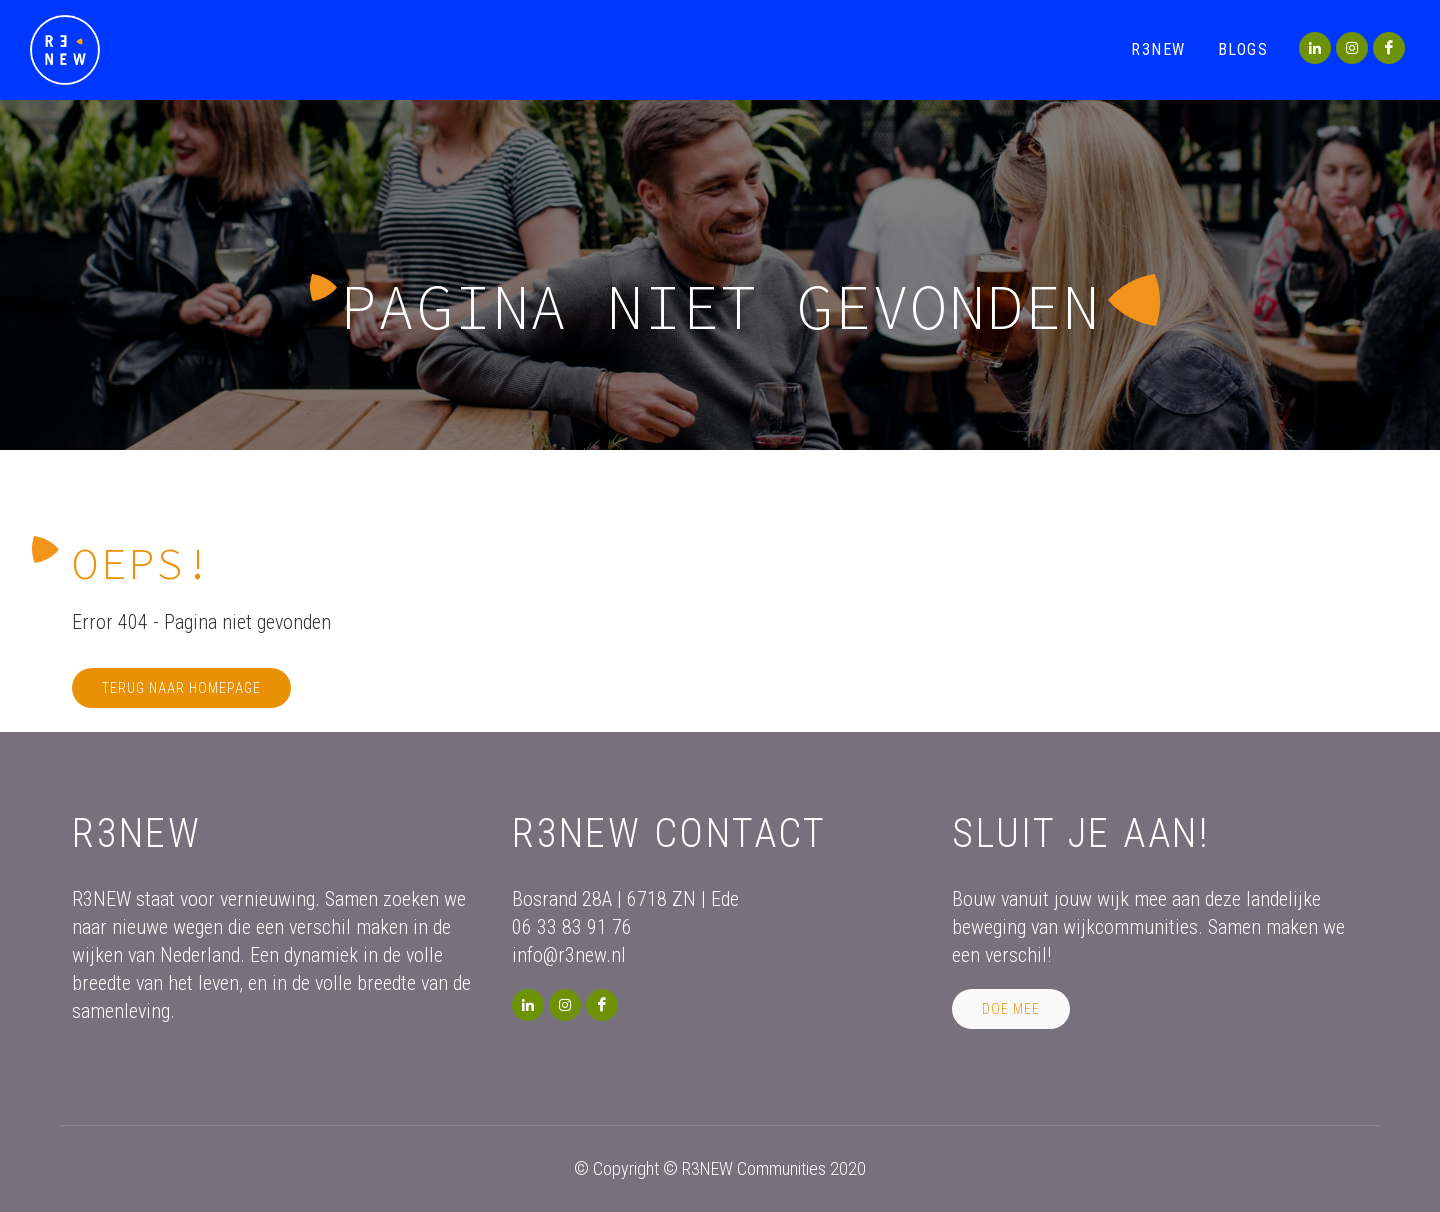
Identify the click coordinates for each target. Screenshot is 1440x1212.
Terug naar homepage (181, 688)
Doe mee (1011, 1009)
